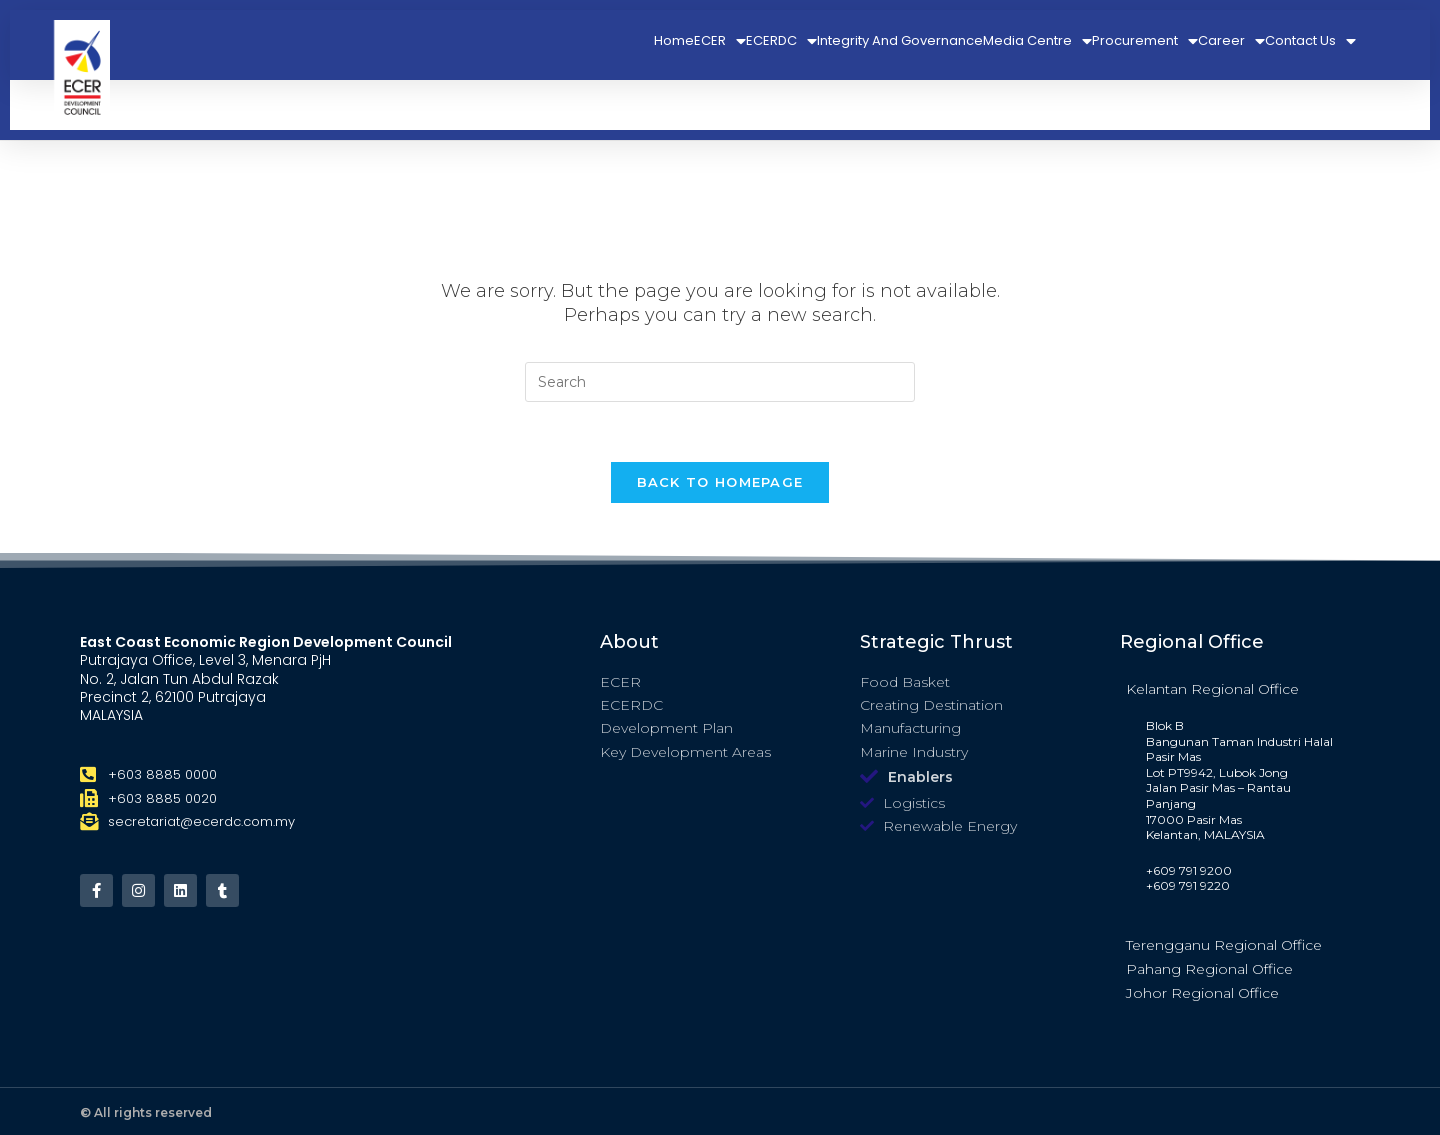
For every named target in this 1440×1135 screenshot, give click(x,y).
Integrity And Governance (900, 40)
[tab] (1240, 688)
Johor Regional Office (1202, 993)
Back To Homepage (720, 482)
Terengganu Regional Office (1224, 945)
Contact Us (1310, 41)
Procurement (1145, 41)
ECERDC (781, 41)
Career (1231, 41)
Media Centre (1037, 41)
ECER (720, 41)
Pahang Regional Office (1209, 969)
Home (674, 40)
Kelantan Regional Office (1212, 689)
